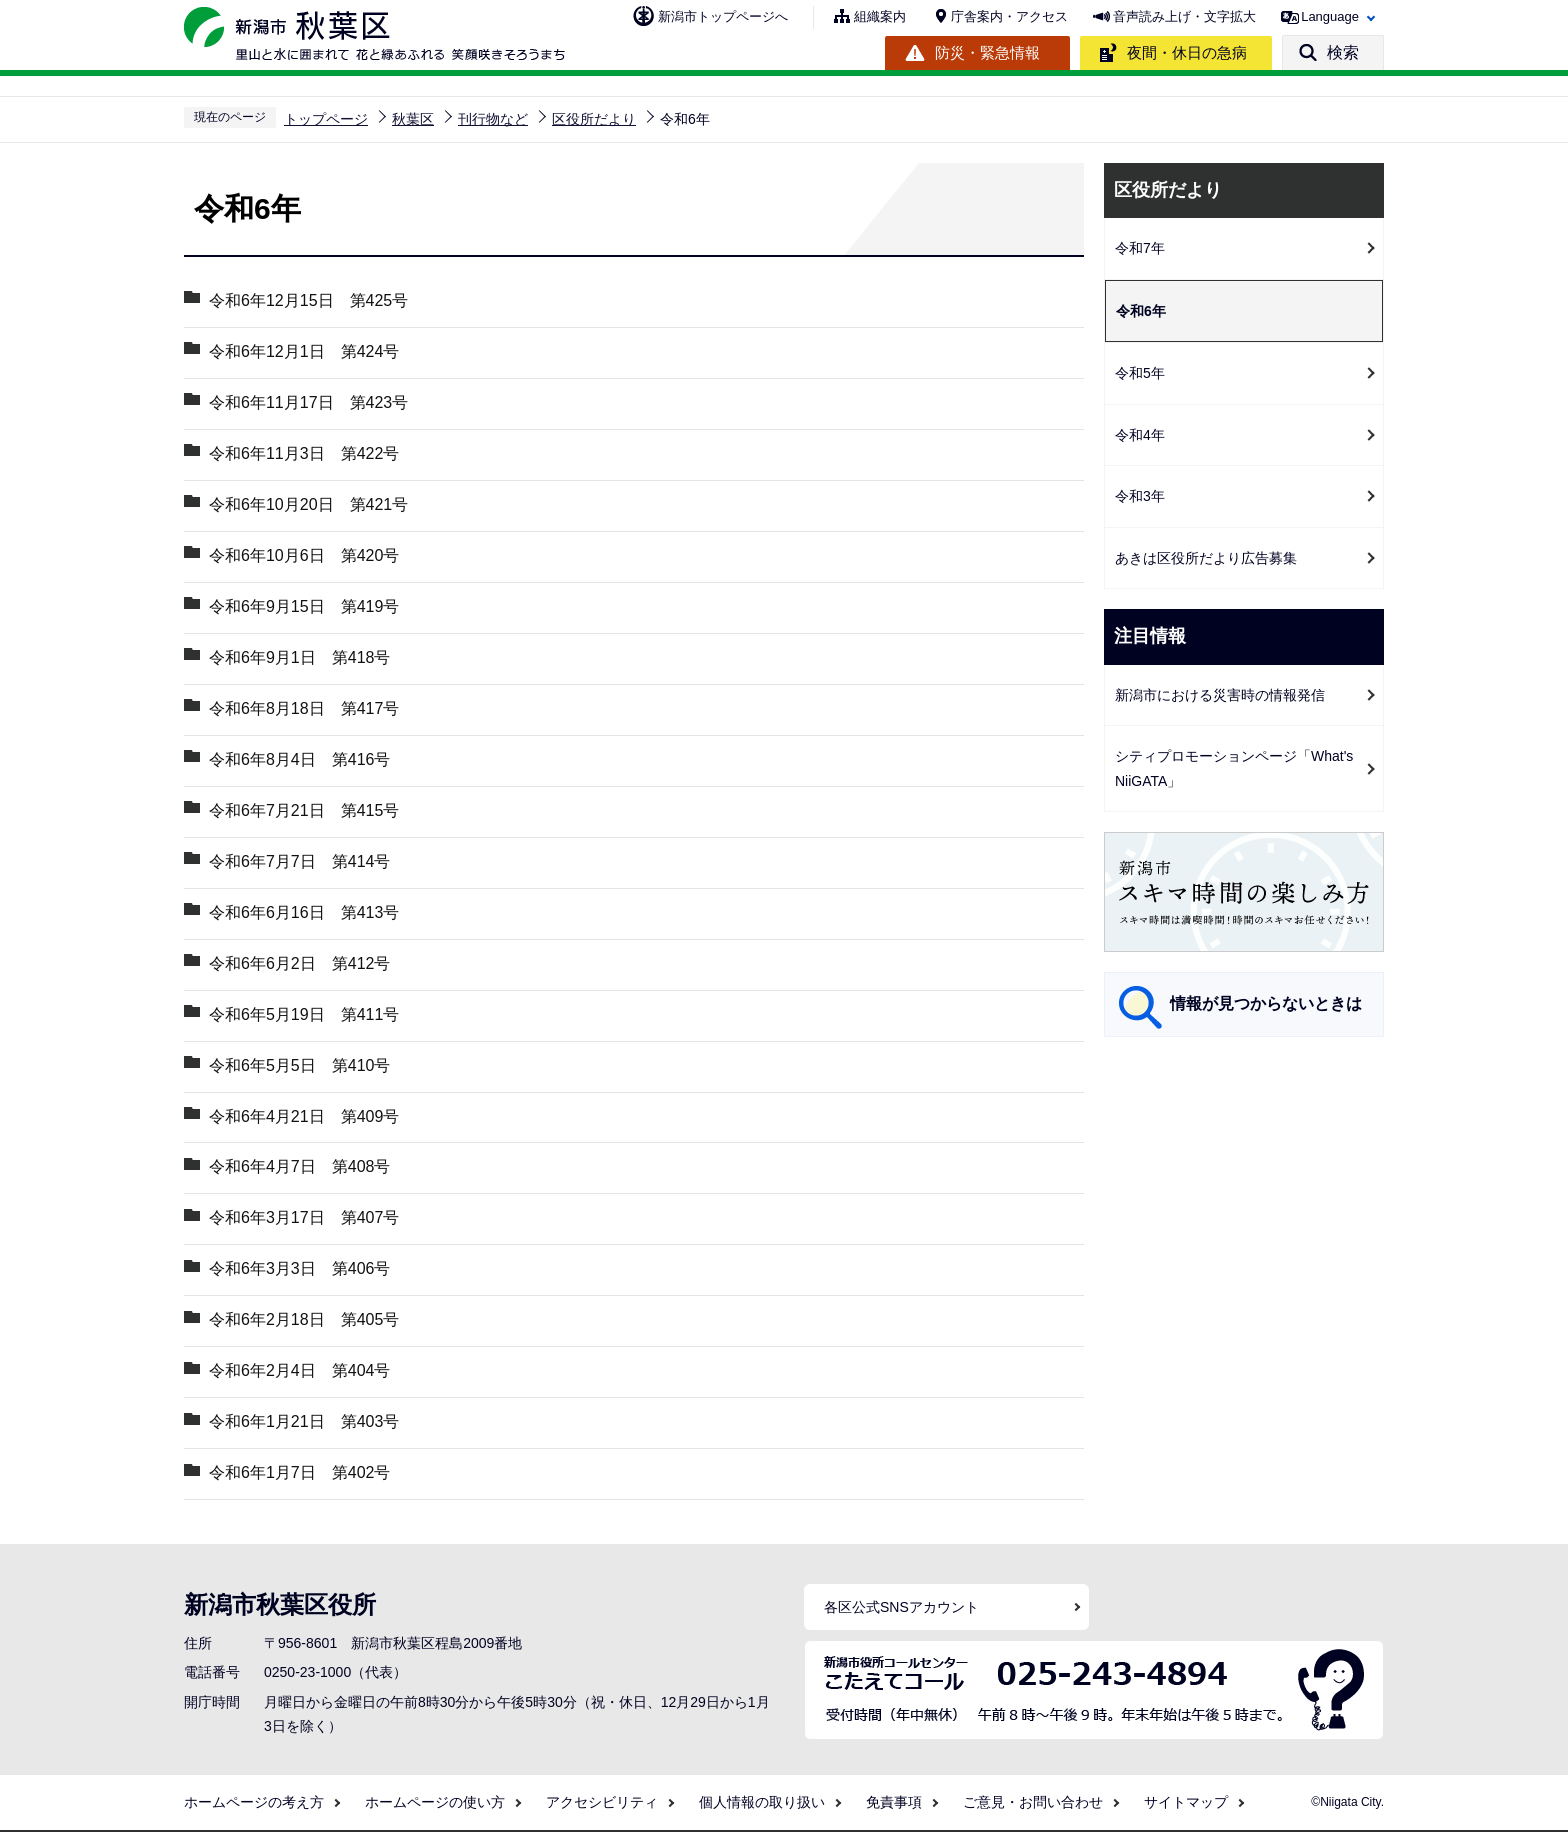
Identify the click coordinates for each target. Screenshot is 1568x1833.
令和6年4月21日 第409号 (304, 1116)
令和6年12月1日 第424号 (304, 351)
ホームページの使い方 (435, 1803)
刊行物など (493, 119)
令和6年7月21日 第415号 (304, 810)
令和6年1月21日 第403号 (304, 1422)
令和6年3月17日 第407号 (304, 1218)
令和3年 (1140, 496)
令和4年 (1140, 435)
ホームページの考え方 (254, 1803)
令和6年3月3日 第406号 (307, 1269)
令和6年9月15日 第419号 (304, 606)
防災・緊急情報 (987, 52)
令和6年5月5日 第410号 (299, 1065)
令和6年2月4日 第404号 (299, 1371)
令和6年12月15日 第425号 (308, 300)
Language (1330, 16)
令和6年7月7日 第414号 (299, 861)
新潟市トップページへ (723, 16)
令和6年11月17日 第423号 (308, 402)
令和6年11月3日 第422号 (304, 453)
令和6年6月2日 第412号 (299, 963)
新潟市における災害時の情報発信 (1220, 695)
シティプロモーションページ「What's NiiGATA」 (1234, 768)
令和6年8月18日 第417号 (304, 708)
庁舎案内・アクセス (1009, 16)
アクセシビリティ (602, 1803)
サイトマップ (1186, 1803)
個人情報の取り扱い (762, 1803)
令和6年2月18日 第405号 (304, 1320)
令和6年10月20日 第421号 (308, 504)
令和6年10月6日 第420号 (304, 555)
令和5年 (1140, 373)
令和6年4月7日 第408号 (299, 1167)
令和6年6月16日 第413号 (304, 912)
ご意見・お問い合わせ (1033, 1803)
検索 (1343, 52)
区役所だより (594, 119)
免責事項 (894, 1803)
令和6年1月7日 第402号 (299, 1473)
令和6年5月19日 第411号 (304, 1014)
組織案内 (880, 16)
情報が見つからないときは (1266, 1003)
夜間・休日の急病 (1187, 52)
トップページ (326, 119)
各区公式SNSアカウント (901, 1608)
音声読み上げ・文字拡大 (1184, 16)
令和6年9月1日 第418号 (299, 657)
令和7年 (1140, 248)
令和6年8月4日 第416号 (299, 759)
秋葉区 (413, 119)
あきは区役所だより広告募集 (1213, 558)
